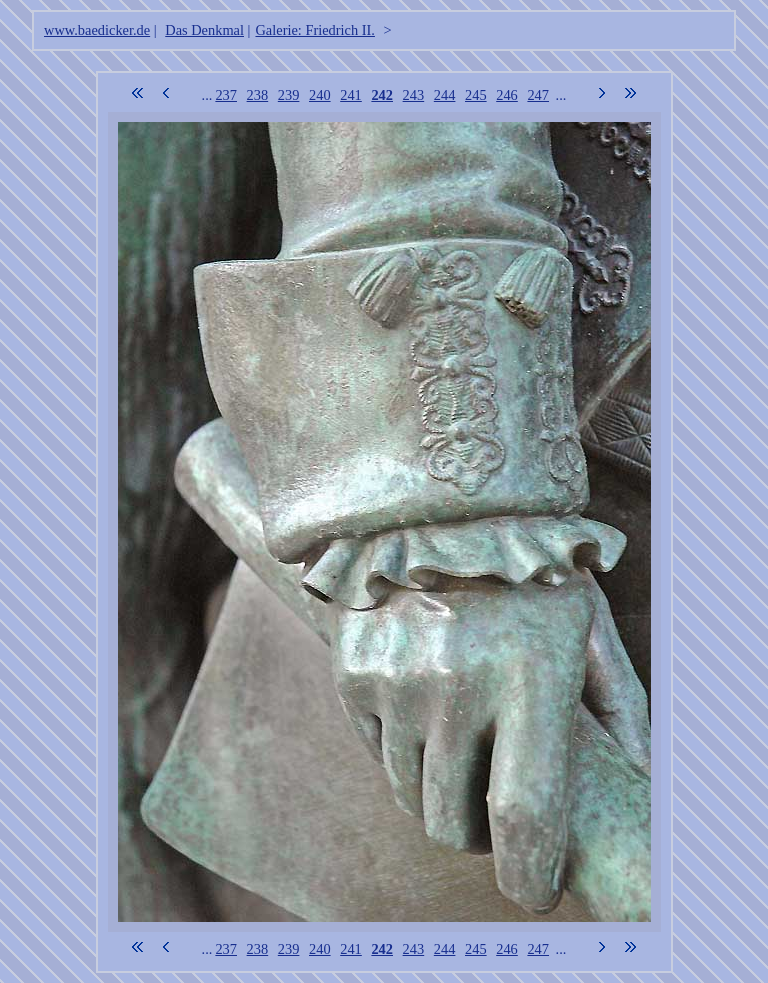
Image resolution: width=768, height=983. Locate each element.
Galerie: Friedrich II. (314, 30)
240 (320, 95)
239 (289, 95)
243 (414, 95)
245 (476, 95)
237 (226, 95)
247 (538, 95)
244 (445, 95)
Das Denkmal (204, 30)
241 (351, 95)
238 (258, 95)
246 (507, 95)
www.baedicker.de (97, 30)
